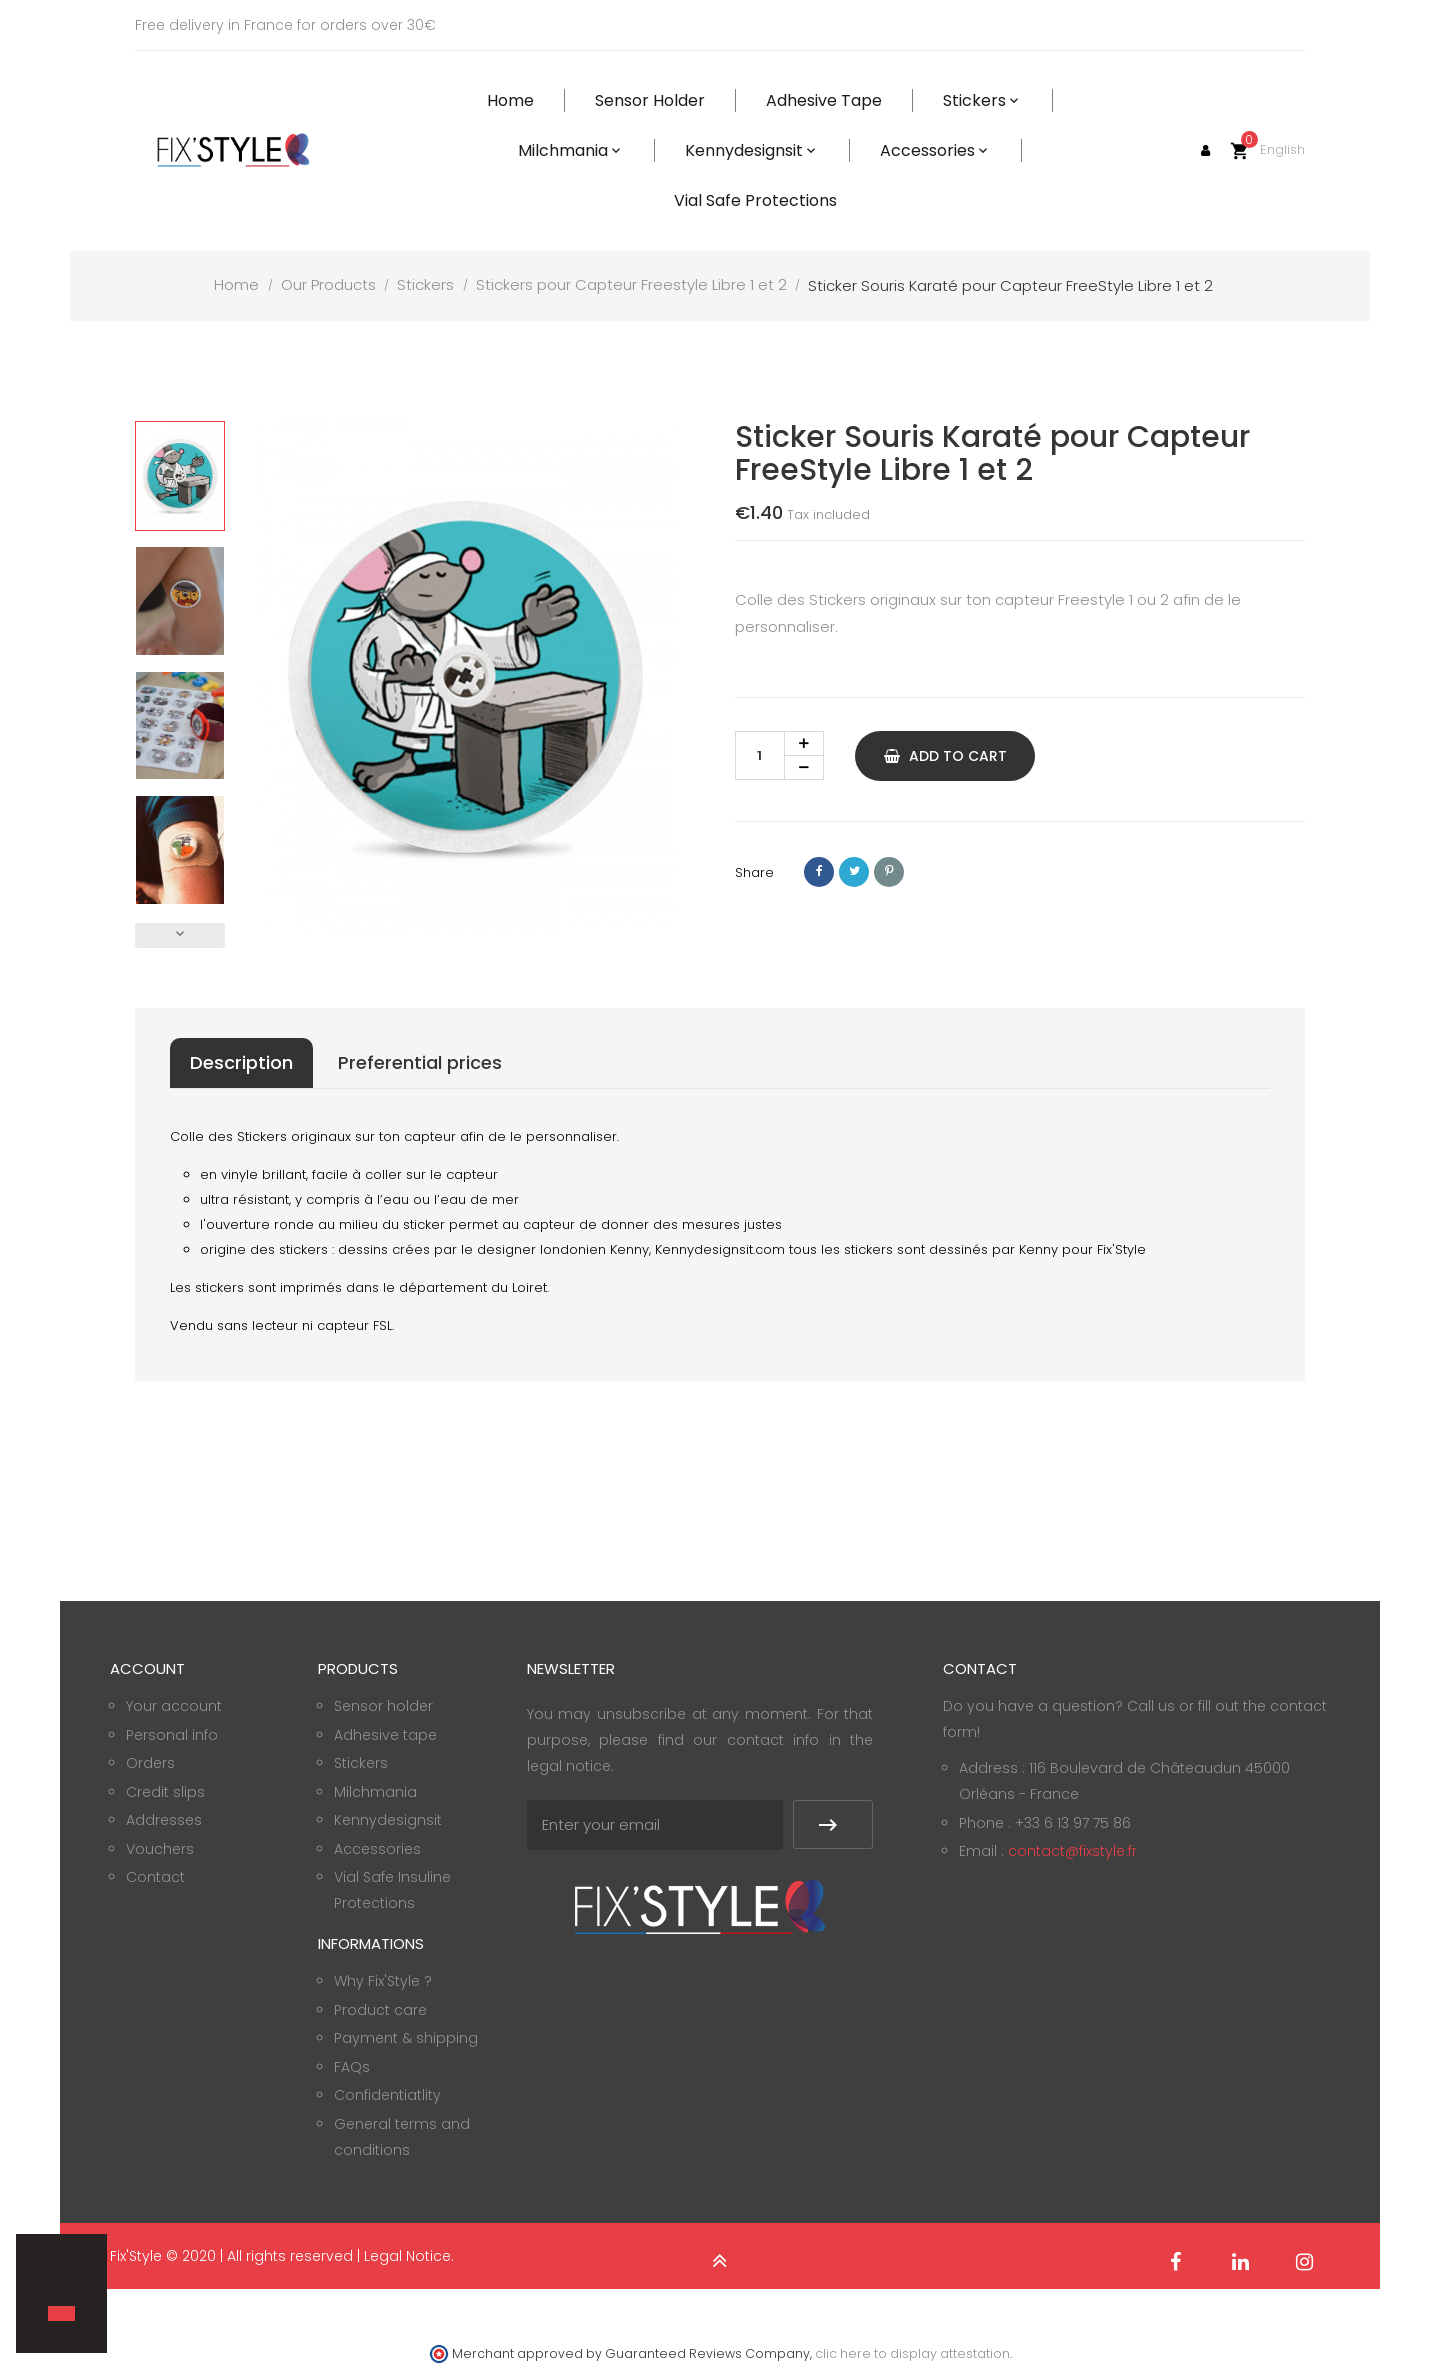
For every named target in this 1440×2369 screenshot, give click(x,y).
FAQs (352, 2067)
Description (241, 1062)
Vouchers (160, 1849)
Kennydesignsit (388, 1820)
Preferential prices (420, 1062)
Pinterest (889, 872)
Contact (155, 1877)
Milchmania (375, 1792)
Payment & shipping (406, 2038)
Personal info (172, 1735)
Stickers (361, 1763)
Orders (150, 1763)
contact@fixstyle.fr (1072, 1851)
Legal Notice (407, 2256)
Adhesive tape (385, 1735)
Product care (380, 2010)
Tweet (854, 872)
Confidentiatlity (387, 2095)
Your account (174, 1706)
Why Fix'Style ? (383, 1981)
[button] (51, 2279)
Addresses (164, 1820)
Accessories (377, 1849)
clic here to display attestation (912, 2353)
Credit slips (165, 1792)
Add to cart (945, 756)
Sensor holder (383, 1706)
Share (819, 872)
